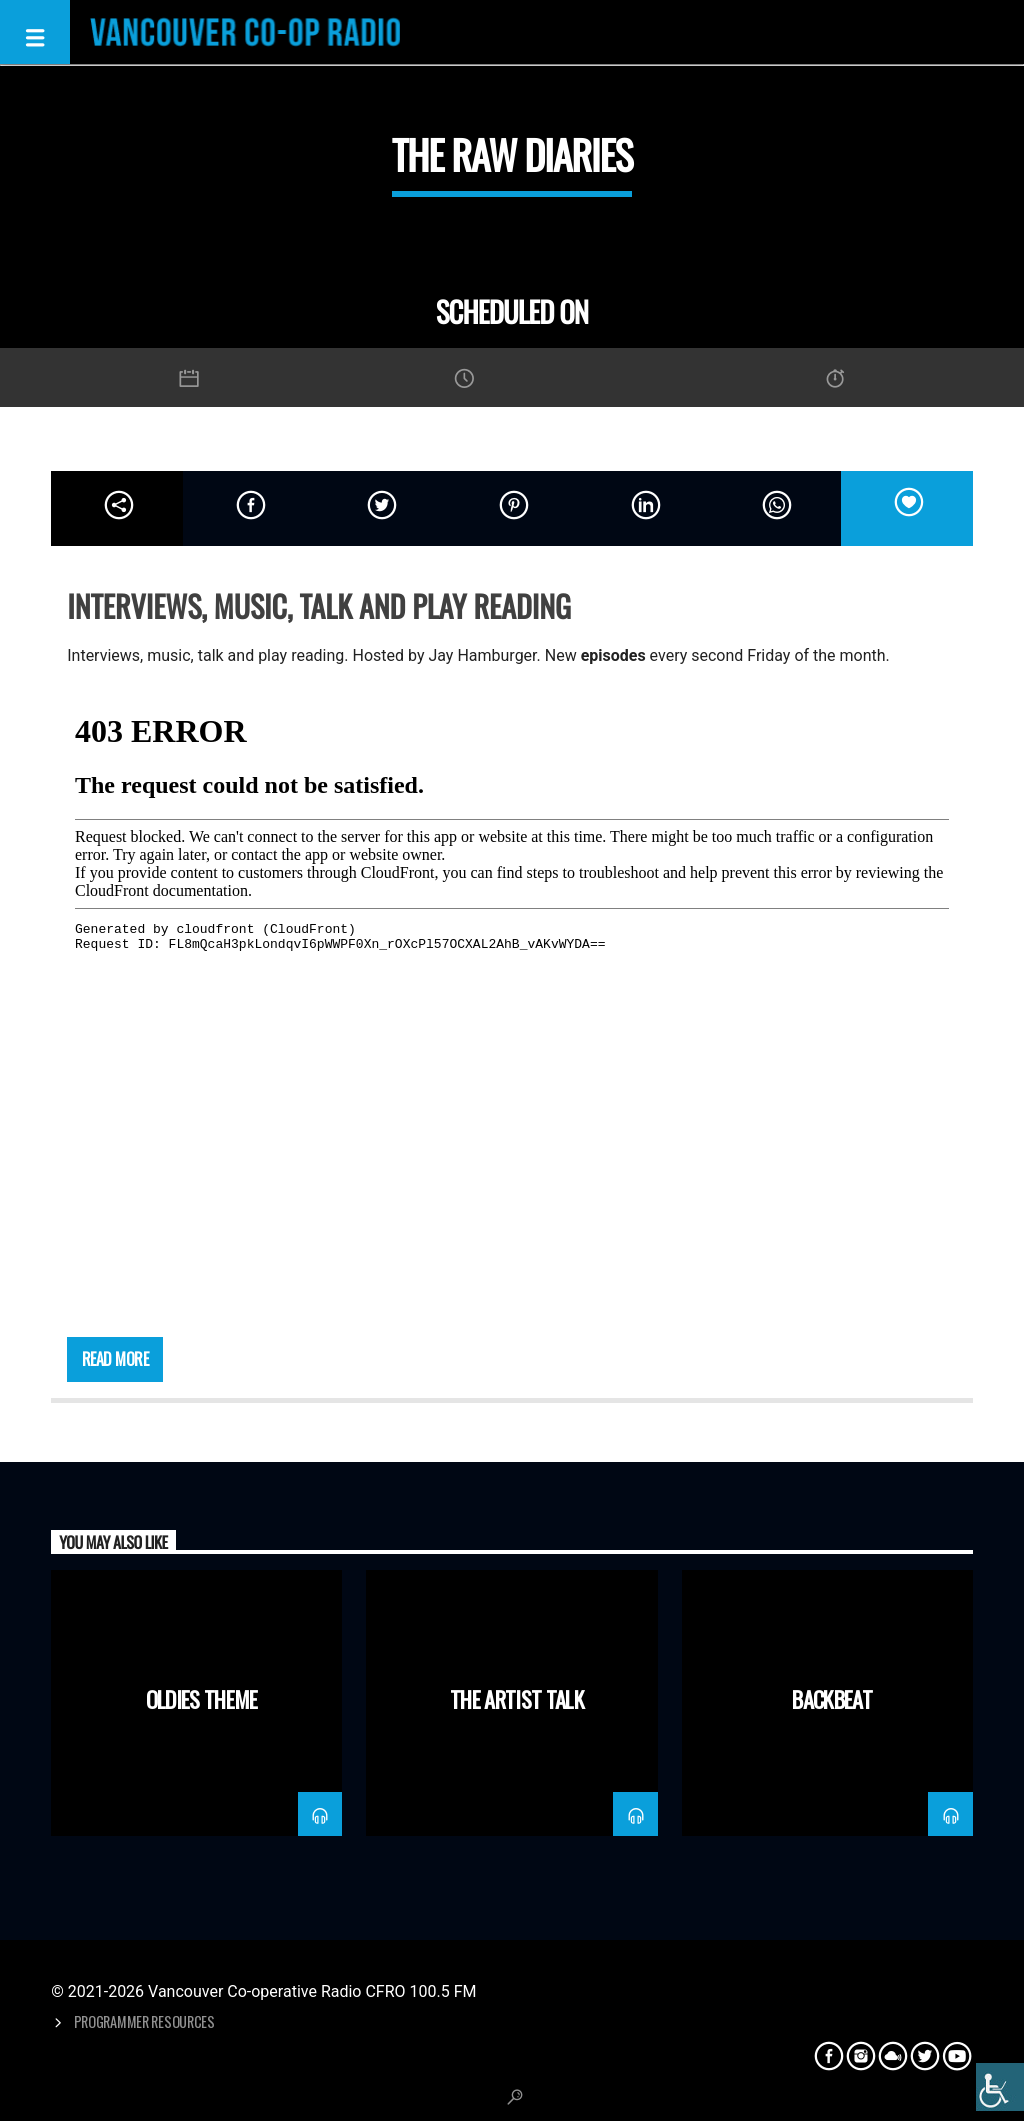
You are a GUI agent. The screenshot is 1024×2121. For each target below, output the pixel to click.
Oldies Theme (202, 1698)
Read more (115, 1359)
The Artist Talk (517, 1698)
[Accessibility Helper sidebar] (1000, 2087)
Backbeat (832, 1698)
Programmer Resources (144, 2021)
